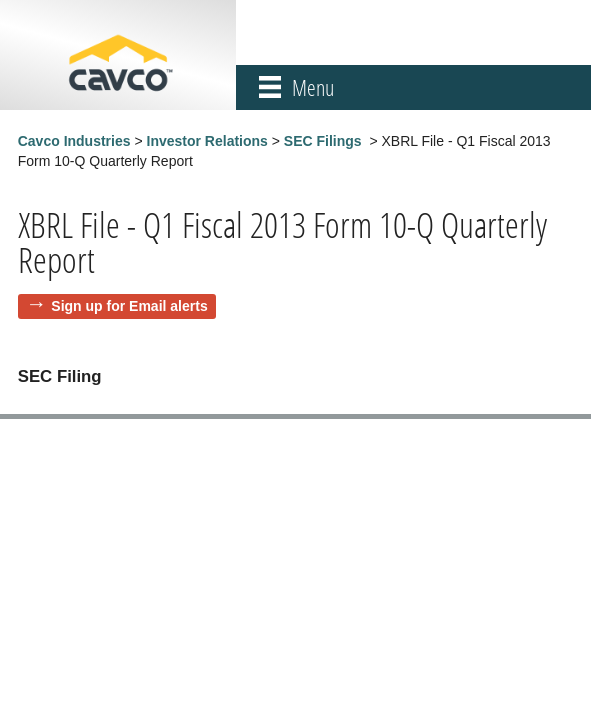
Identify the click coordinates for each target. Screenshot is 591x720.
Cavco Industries (74, 141)
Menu (313, 87)
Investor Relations (207, 141)
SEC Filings (323, 141)
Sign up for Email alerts (129, 306)
